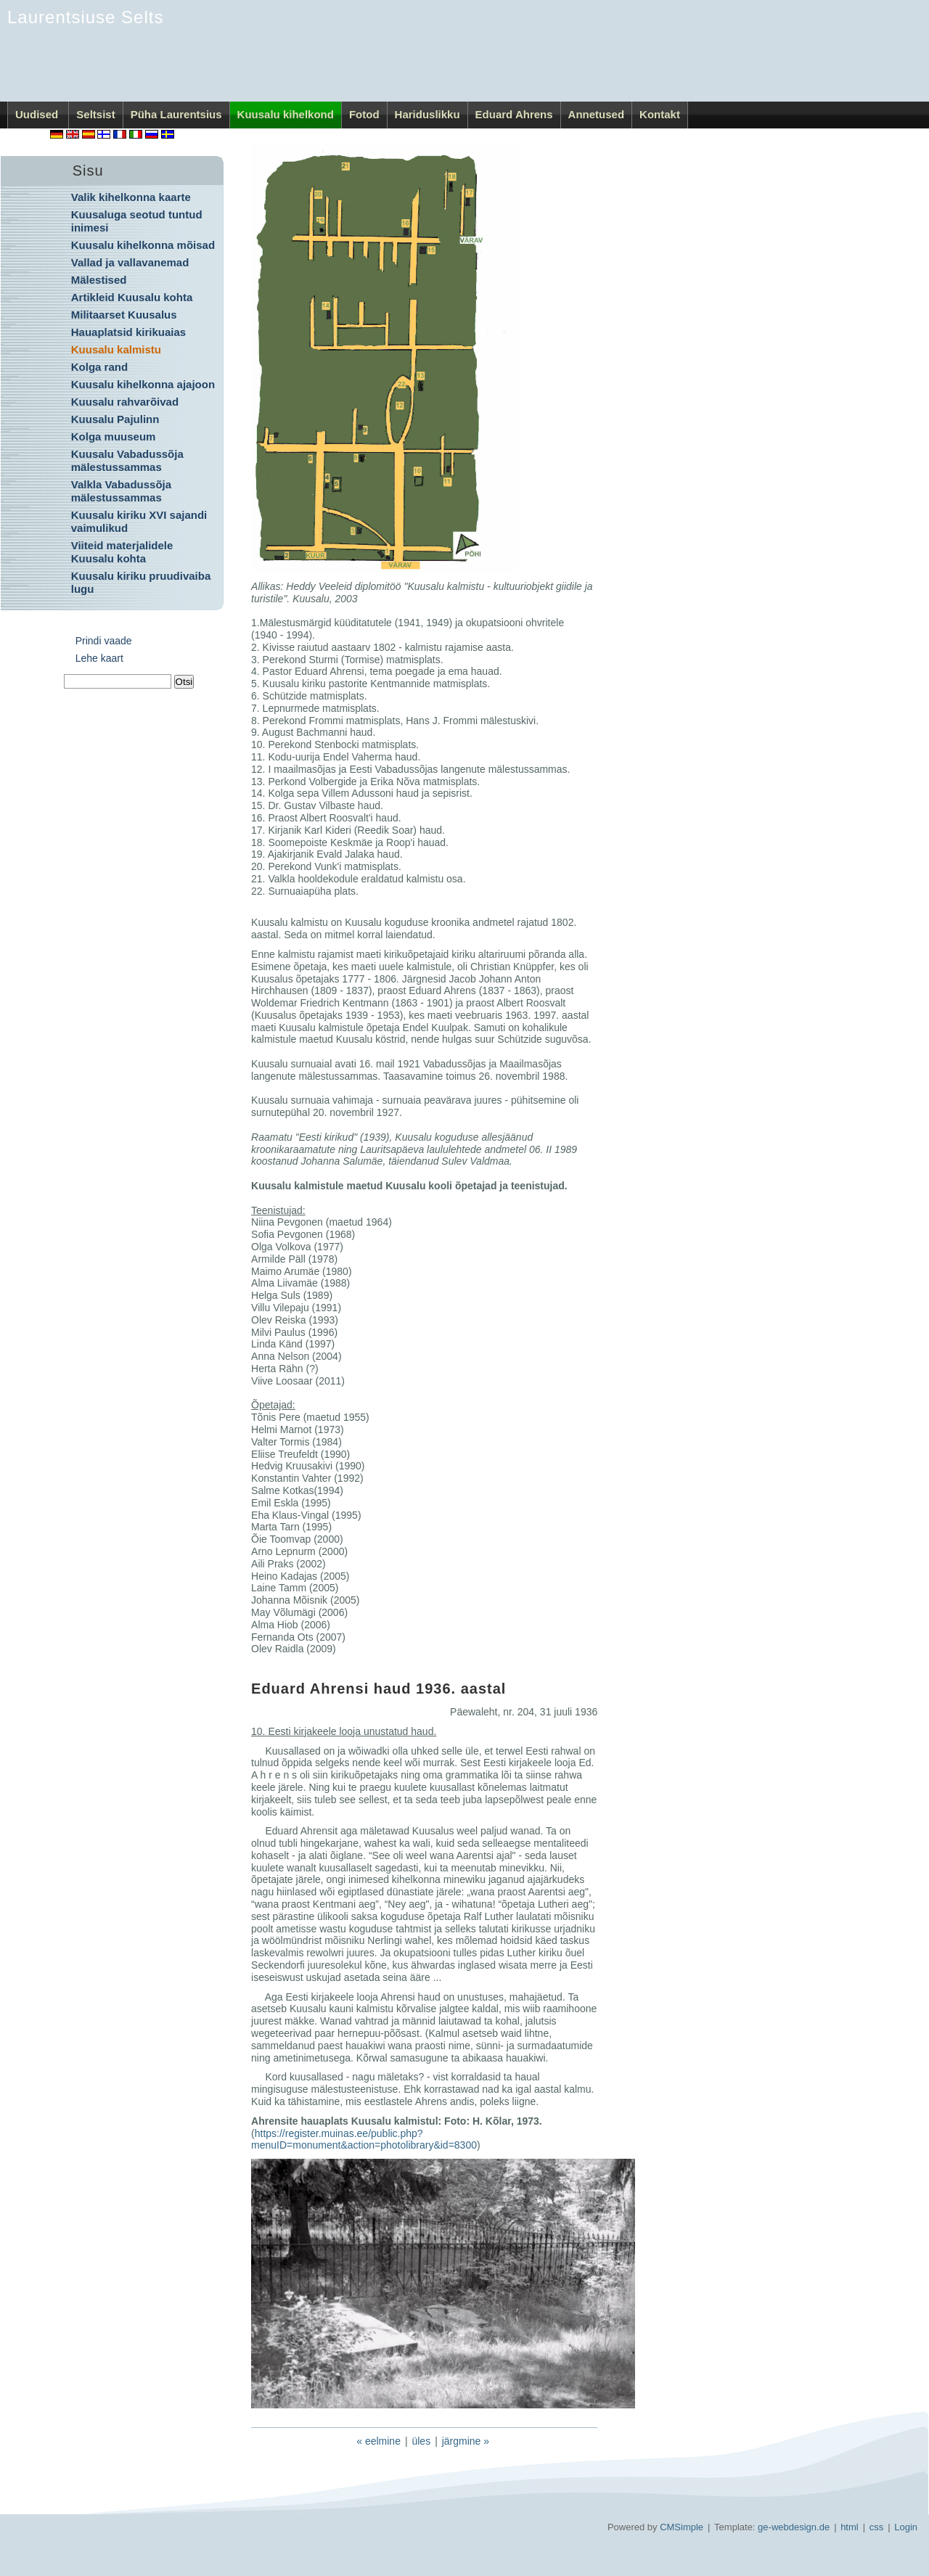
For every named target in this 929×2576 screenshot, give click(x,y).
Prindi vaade (103, 641)
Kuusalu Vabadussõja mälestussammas (127, 460)
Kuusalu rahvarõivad (125, 401)
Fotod (364, 114)
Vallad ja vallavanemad (130, 262)
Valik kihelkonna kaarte (131, 197)
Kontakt (659, 114)
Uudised (38, 114)
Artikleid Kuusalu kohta (132, 297)
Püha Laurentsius (176, 114)
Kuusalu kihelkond (285, 114)
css (876, 2527)
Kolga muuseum (113, 436)
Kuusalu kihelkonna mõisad (143, 245)
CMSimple (681, 2527)
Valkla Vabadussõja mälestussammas (121, 491)
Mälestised (99, 280)
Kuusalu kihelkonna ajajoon (143, 384)
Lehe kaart (99, 658)
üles (421, 2441)
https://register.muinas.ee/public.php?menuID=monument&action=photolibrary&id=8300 (364, 2140)
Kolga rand (99, 367)
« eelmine (378, 2441)
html (849, 2527)
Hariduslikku (427, 114)
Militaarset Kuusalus (124, 314)
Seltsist (95, 114)
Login (905, 2527)
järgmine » (465, 2441)
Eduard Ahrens (514, 114)
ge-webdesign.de (794, 2527)
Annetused (596, 114)
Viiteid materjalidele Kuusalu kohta (122, 552)
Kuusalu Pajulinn (115, 419)
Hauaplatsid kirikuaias (128, 332)
